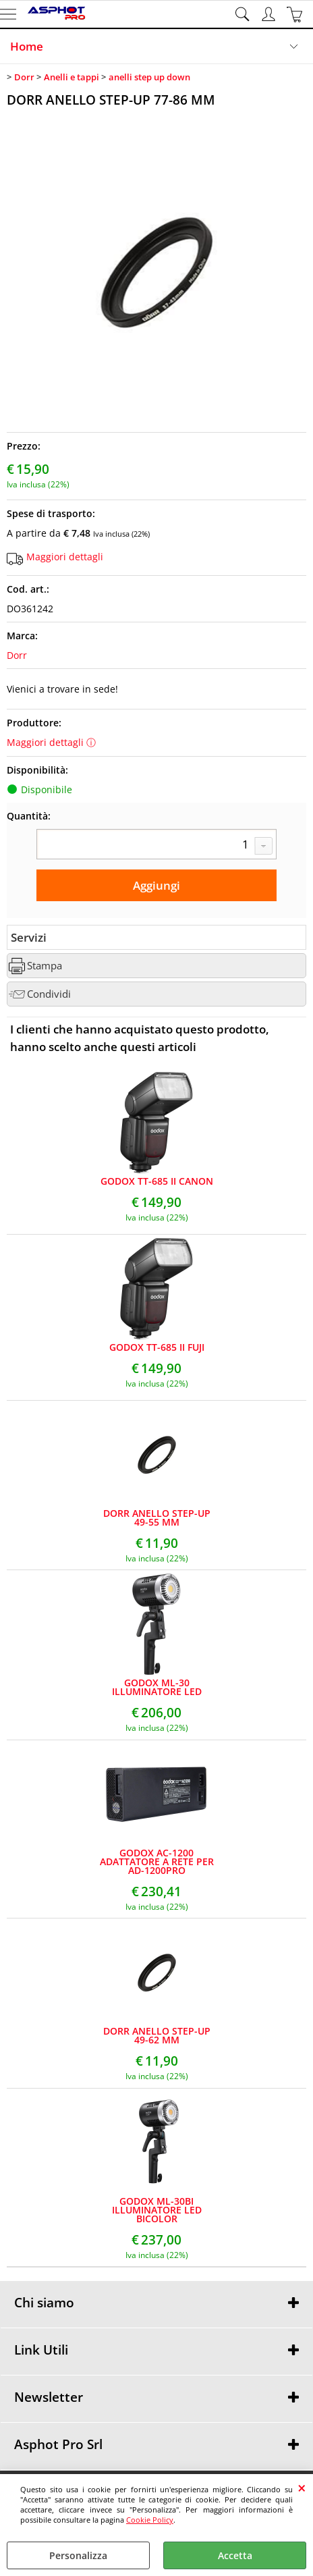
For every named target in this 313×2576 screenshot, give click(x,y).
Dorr (17, 655)
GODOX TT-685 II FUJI (156, 1347)
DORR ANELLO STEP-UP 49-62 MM (156, 2035)
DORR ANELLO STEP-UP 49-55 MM (156, 1517)
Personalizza (78, 2555)
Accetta (235, 2555)
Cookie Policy (149, 2520)
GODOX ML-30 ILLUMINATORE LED (157, 1687)
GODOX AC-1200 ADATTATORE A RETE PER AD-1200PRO (157, 1861)
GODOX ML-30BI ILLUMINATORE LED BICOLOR (157, 2210)
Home (26, 46)
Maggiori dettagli (64, 556)
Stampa (44, 966)
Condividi (49, 994)
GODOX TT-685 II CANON (157, 1181)
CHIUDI (301, 2487)
